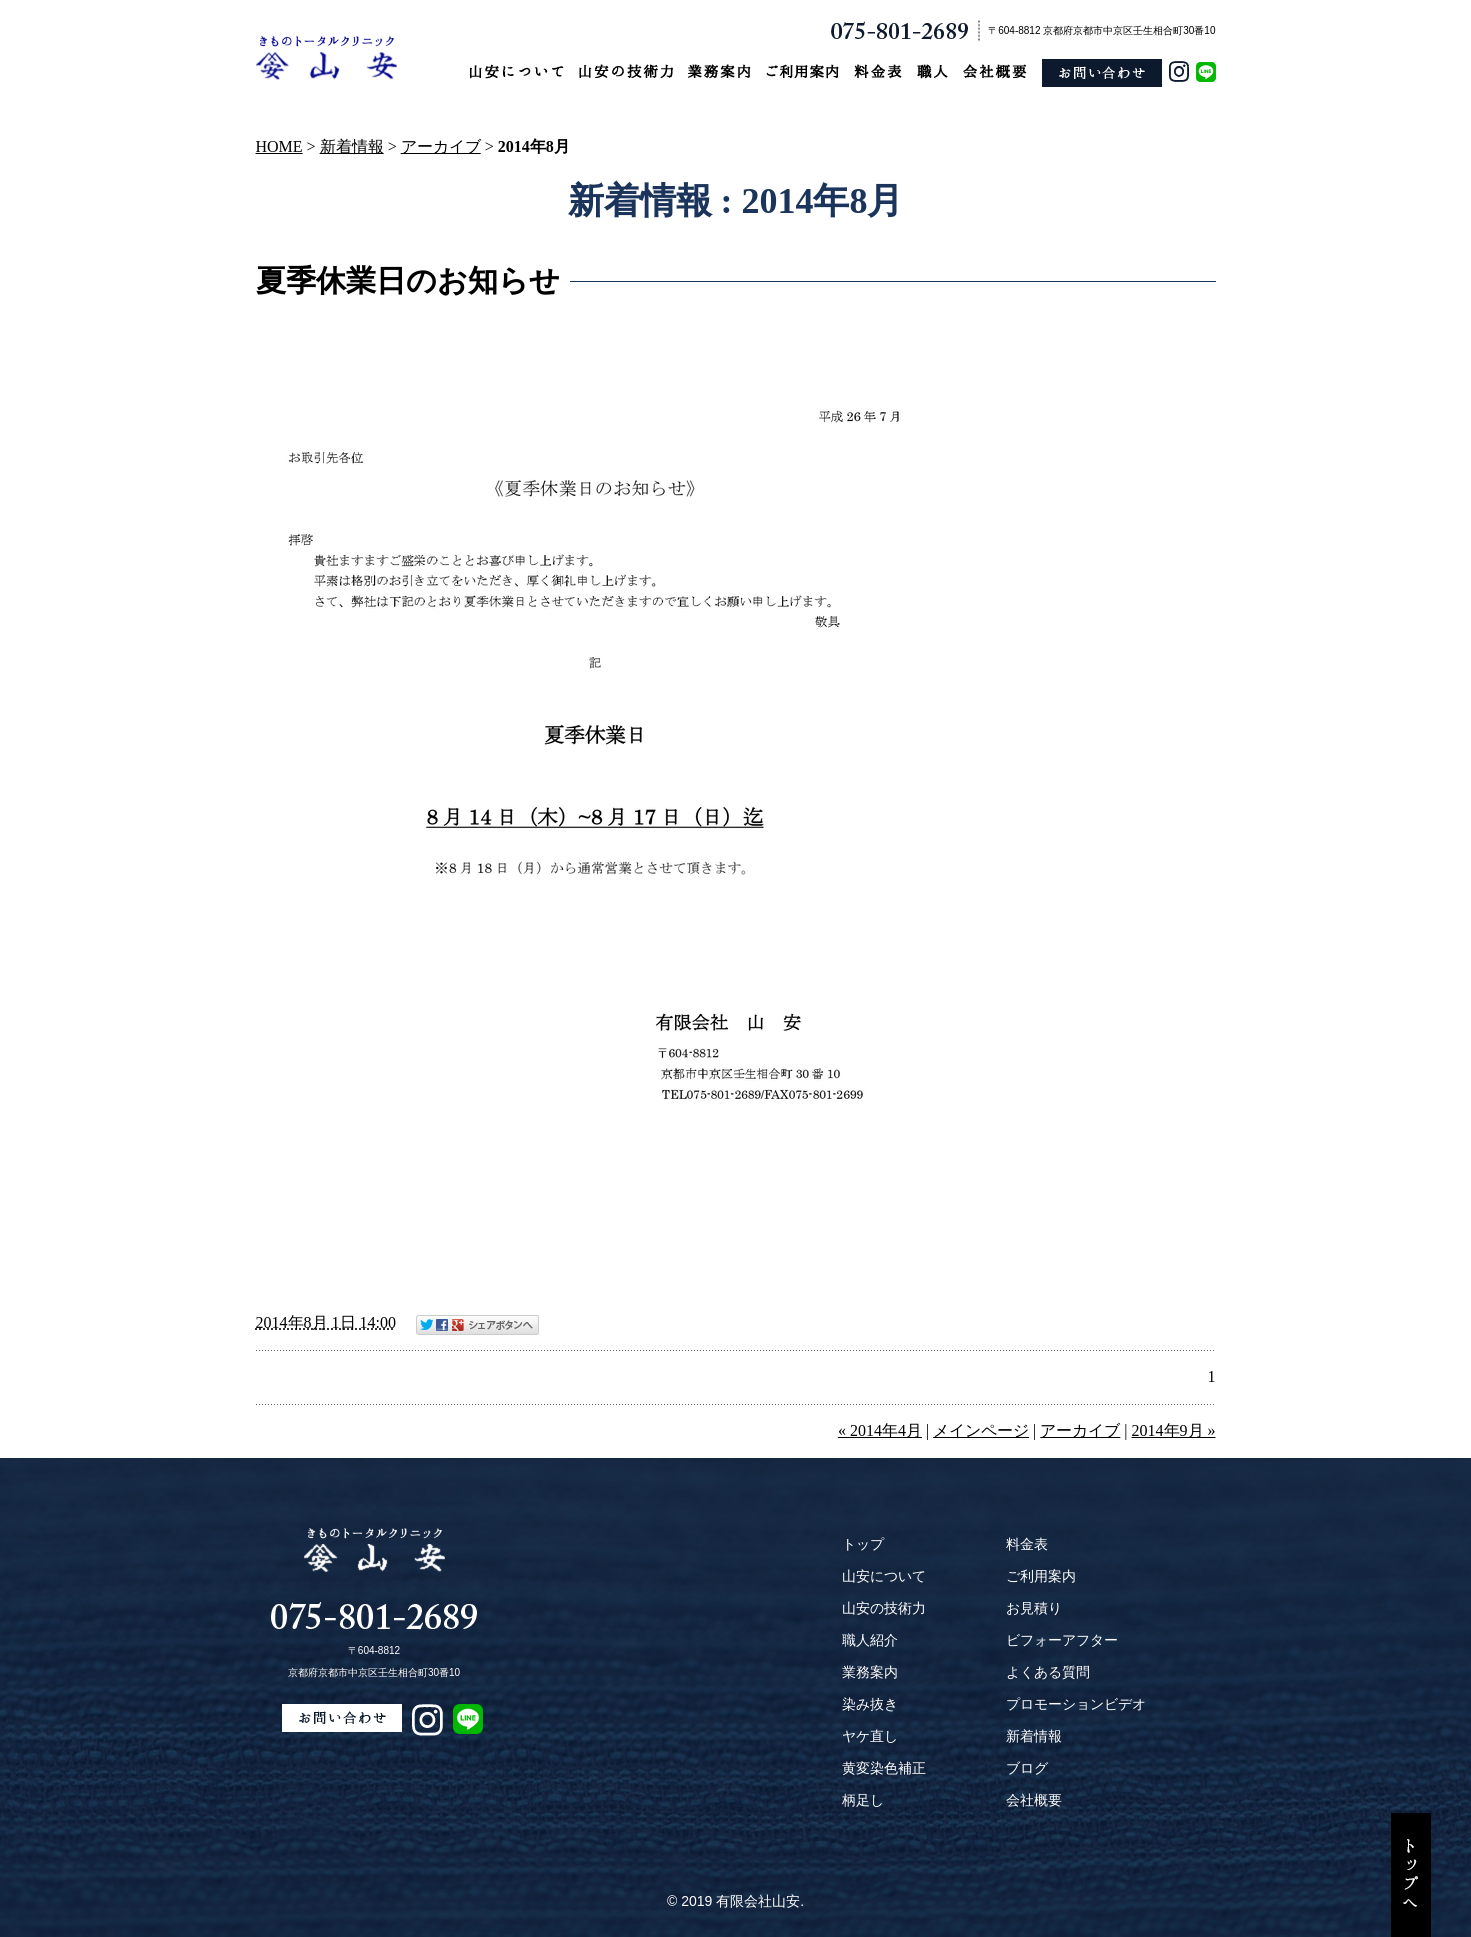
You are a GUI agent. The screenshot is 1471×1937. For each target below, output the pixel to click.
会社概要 (1034, 1800)
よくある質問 (1048, 1672)
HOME (279, 146)
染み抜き (870, 1704)
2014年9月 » (1174, 1430)
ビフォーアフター (1062, 1640)
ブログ (1027, 1768)
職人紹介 (870, 1640)
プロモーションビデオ (1076, 1704)
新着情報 (352, 146)
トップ (863, 1544)
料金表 (1027, 1544)
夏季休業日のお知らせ (408, 280)
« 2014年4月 (880, 1430)
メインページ (981, 1430)
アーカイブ (441, 146)
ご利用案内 (1041, 1576)
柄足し (863, 1800)
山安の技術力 (884, 1608)
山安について (884, 1576)
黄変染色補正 (884, 1768)
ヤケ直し (870, 1736)
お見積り (1034, 1608)
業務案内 (870, 1672)
